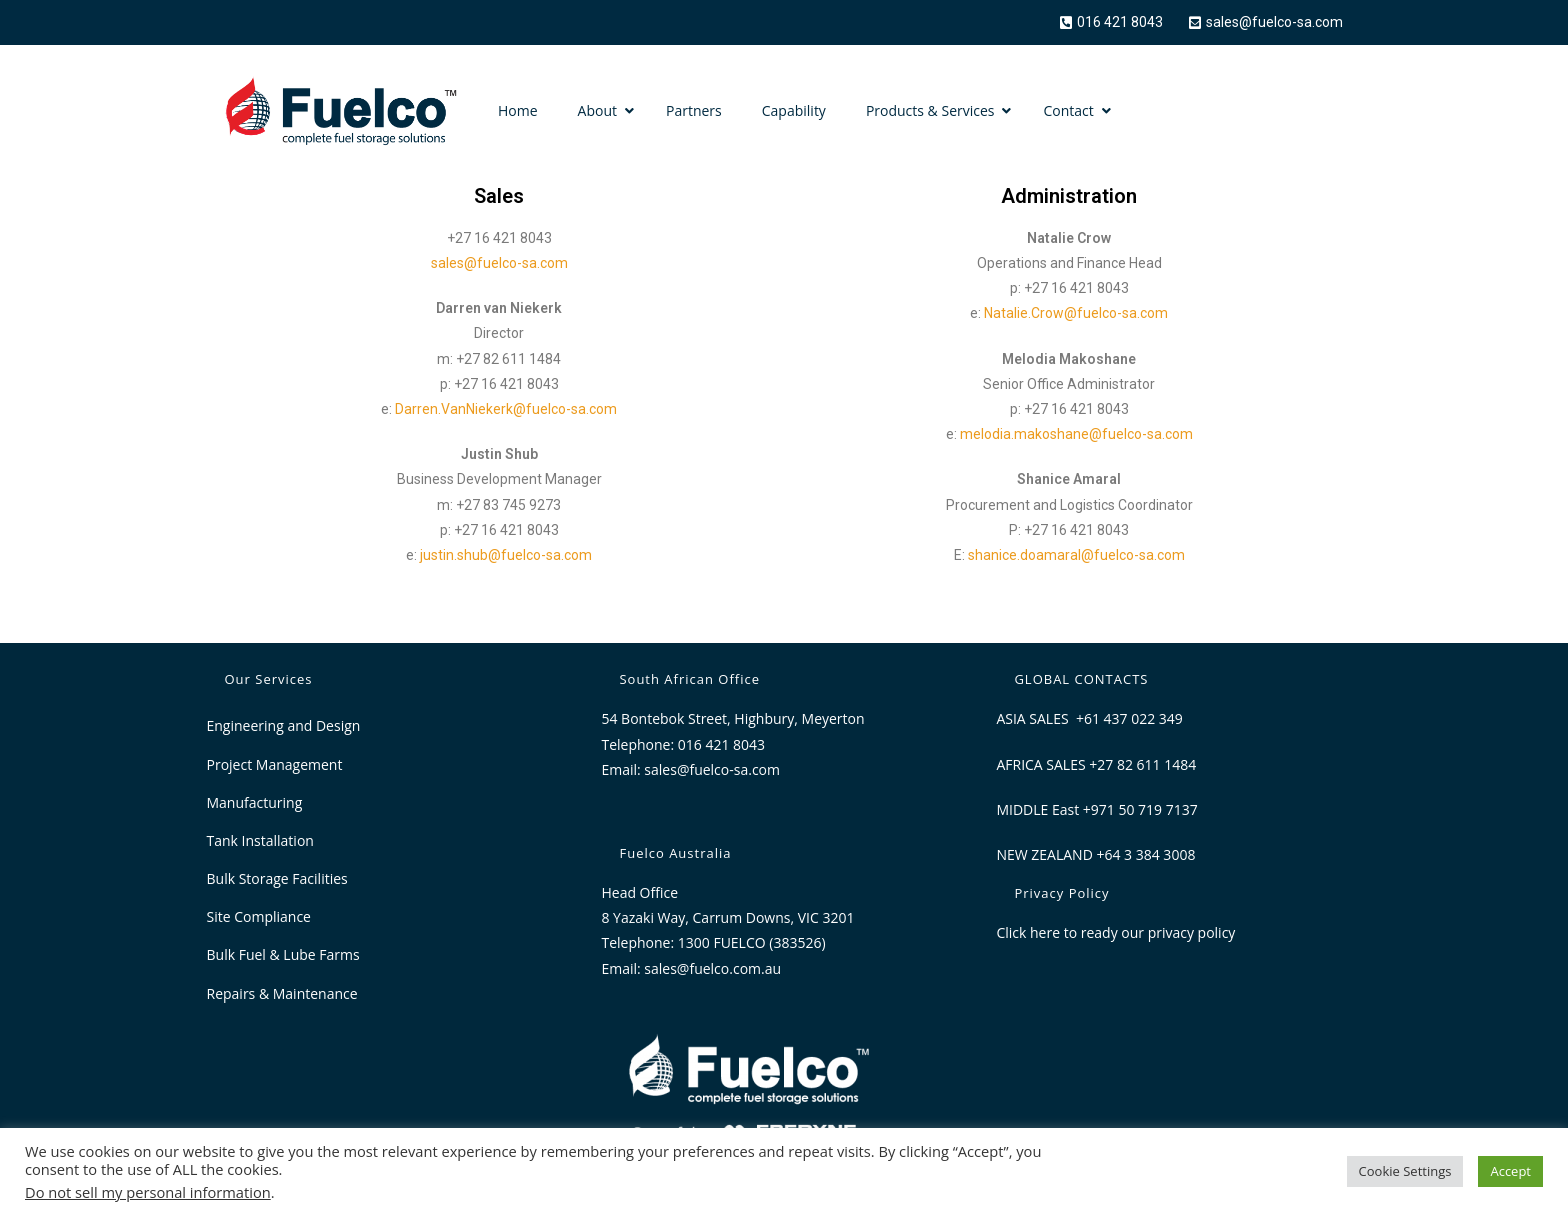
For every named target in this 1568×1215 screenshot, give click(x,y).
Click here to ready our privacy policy (1115, 932)
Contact (1068, 110)
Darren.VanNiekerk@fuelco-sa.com (506, 409)
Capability (794, 110)
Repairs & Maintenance (282, 993)
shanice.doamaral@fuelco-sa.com (1076, 555)
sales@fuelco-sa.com (499, 263)
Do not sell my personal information (148, 1192)
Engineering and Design (284, 725)
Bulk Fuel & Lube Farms (283, 954)
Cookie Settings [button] (1405, 1171)
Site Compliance (259, 916)
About (597, 110)
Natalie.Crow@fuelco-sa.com (1076, 313)
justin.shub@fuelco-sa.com (506, 555)
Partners (694, 110)
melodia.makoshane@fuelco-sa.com (1076, 434)
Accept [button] (1510, 1171)
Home (518, 110)
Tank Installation (260, 840)
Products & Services (930, 110)
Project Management (275, 764)
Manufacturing (255, 802)
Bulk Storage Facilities (277, 878)
